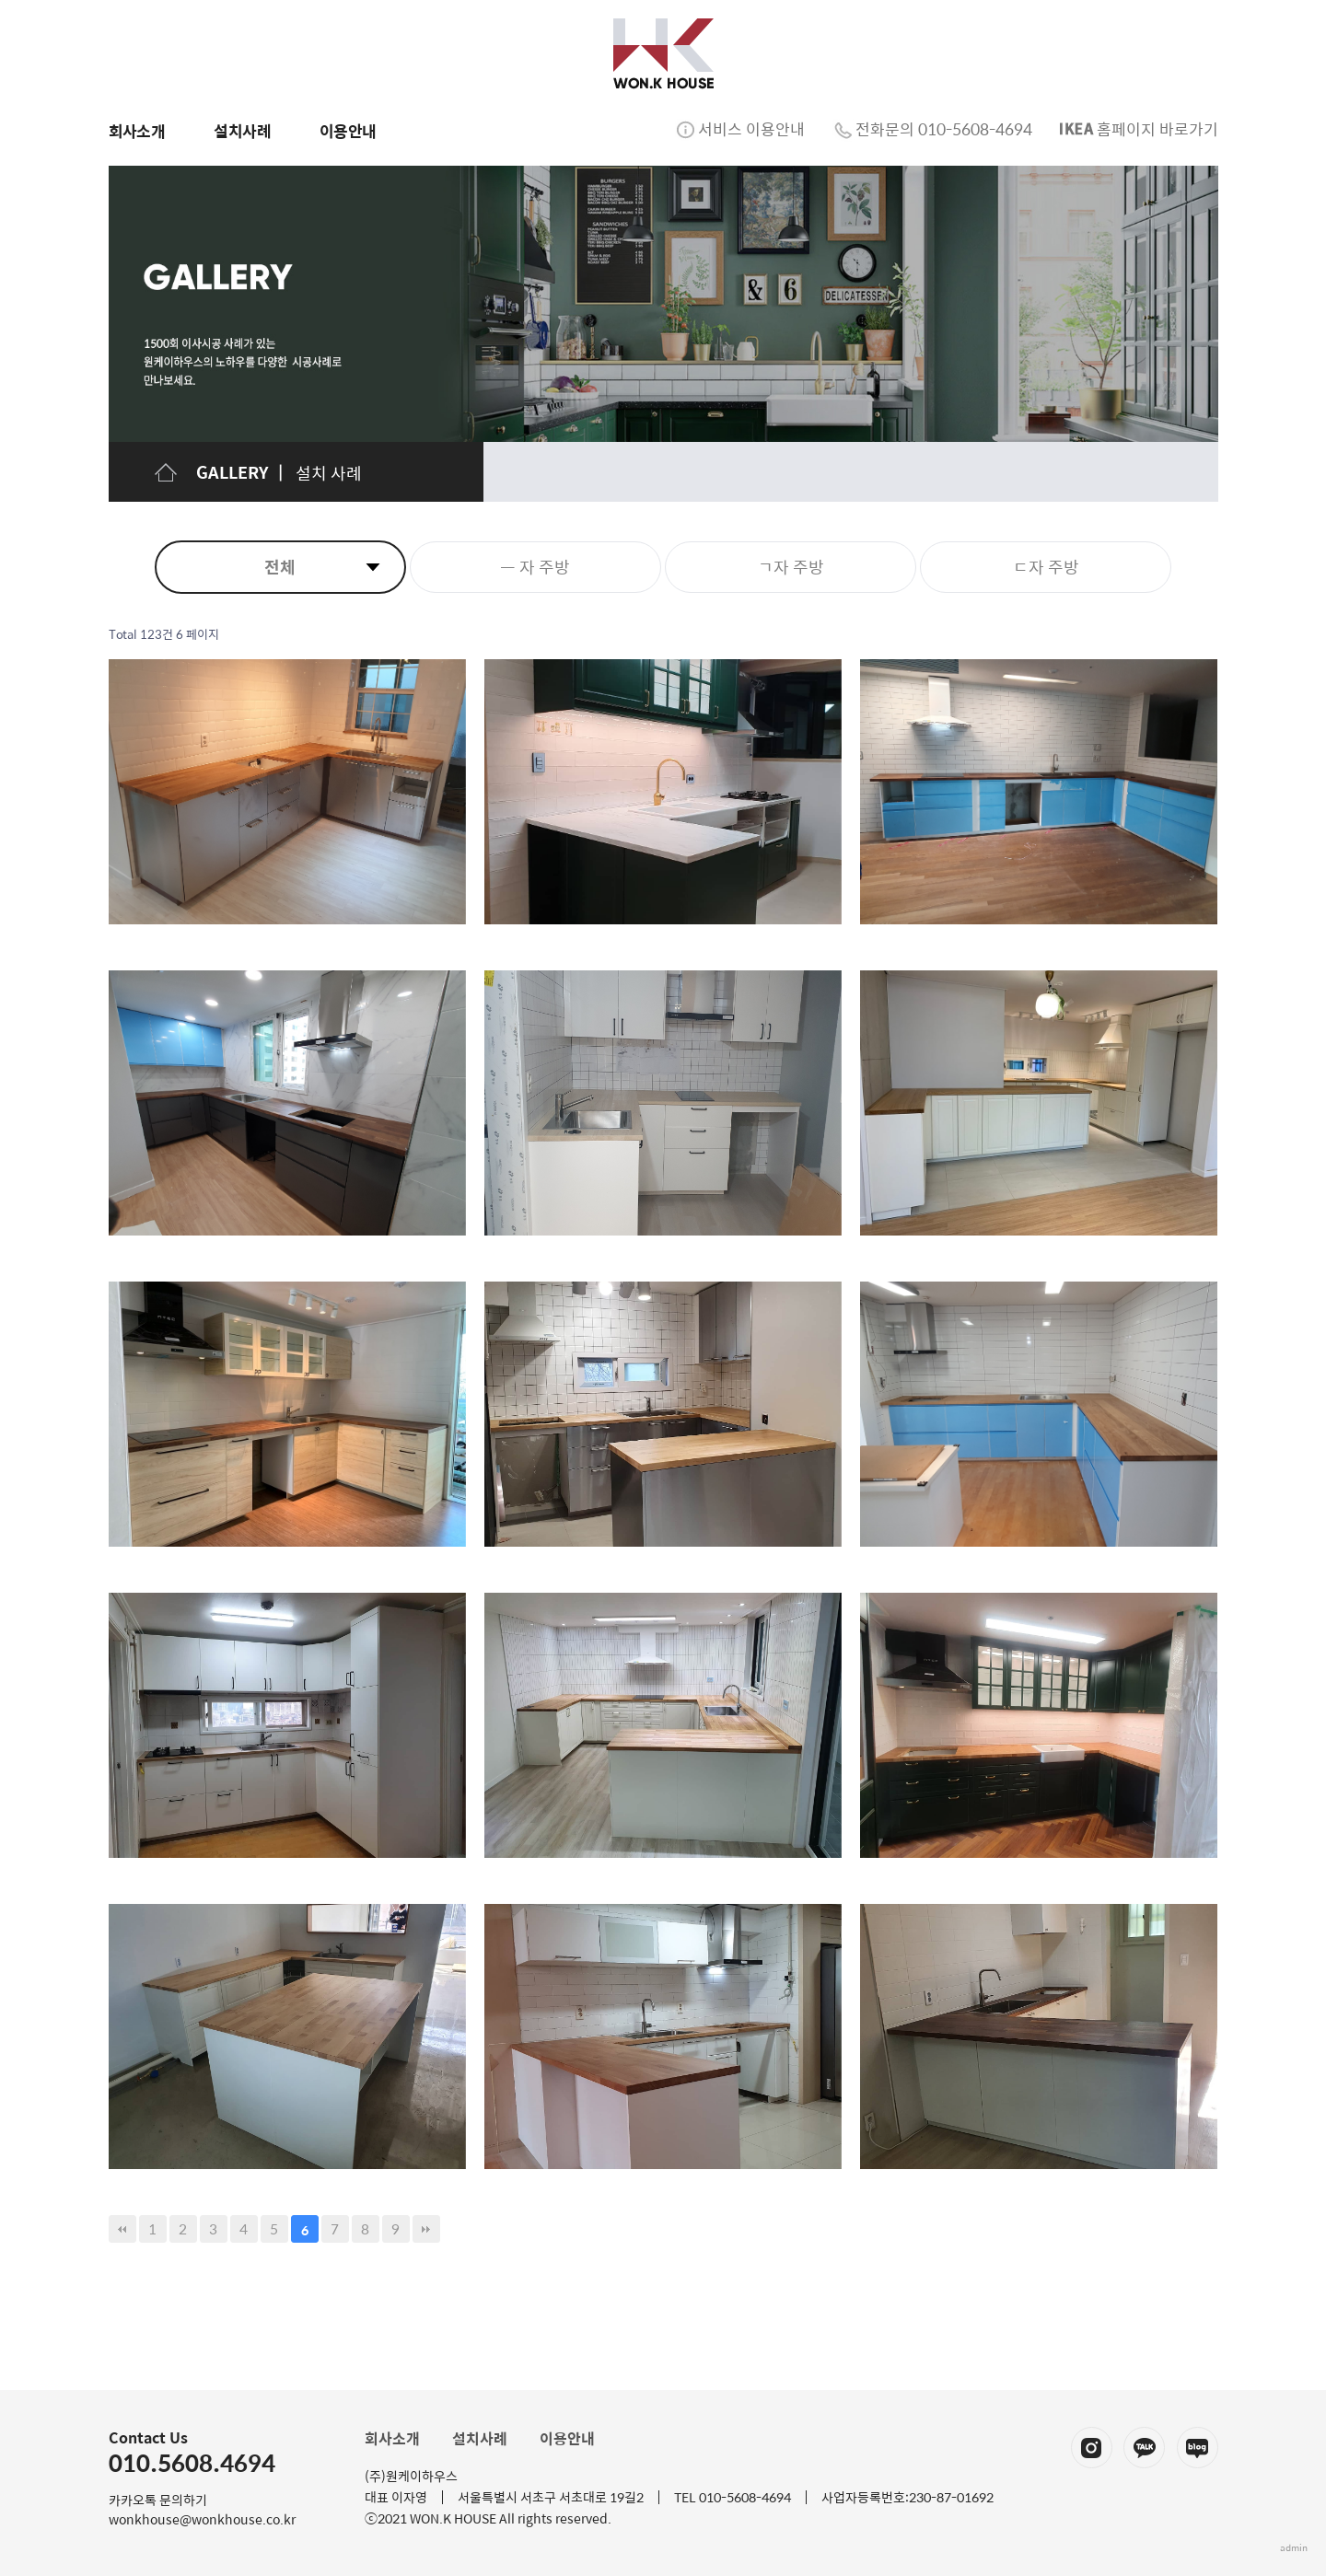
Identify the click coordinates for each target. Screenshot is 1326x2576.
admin (1294, 2547)
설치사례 (479, 2438)
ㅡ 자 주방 (535, 566)
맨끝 (426, 2229)
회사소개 (392, 2438)
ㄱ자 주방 (791, 566)
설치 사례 (329, 472)
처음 (122, 2229)
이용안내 (567, 2438)
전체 (280, 566)
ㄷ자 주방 (1046, 566)
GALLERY (232, 471)
